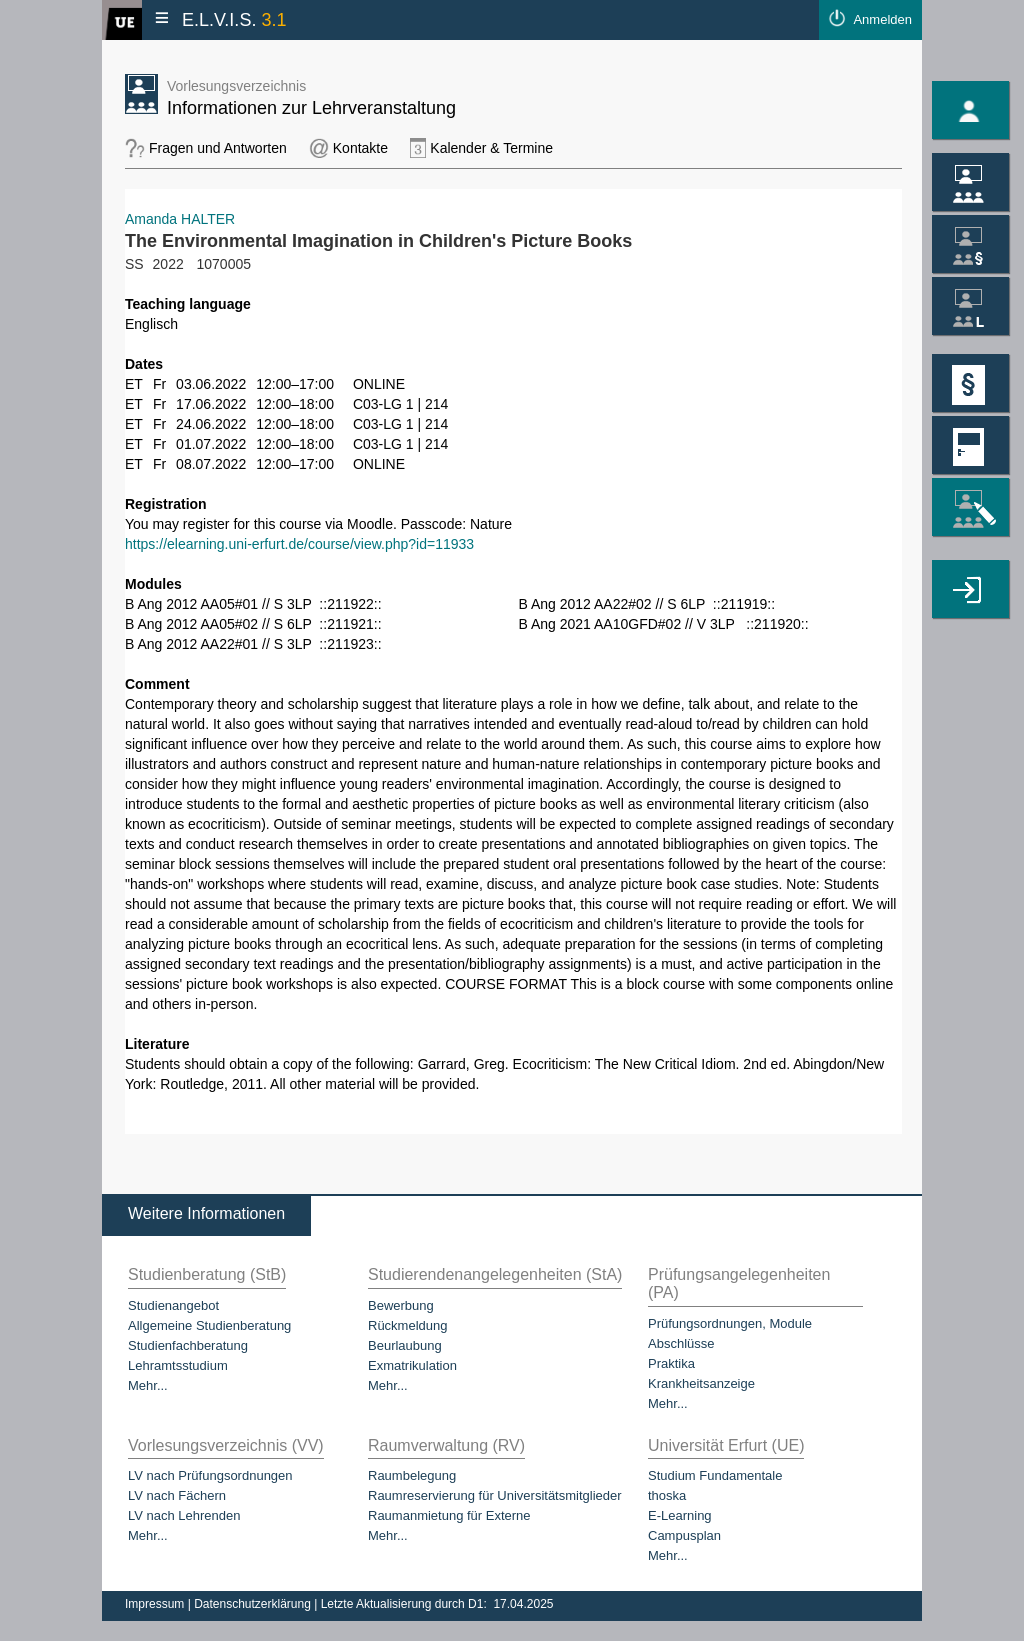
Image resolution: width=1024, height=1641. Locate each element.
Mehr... (148, 1385)
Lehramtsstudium (178, 1365)
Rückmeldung (408, 1325)
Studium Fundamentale (715, 1475)
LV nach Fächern (177, 1495)
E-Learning (680, 1515)
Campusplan (684, 1535)
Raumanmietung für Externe (449, 1515)
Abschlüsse (681, 1343)
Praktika (671, 1363)
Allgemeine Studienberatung (209, 1325)
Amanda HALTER (180, 219)
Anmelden (882, 19)
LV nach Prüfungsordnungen (210, 1475)
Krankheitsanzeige (701, 1383)
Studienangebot (173, 1305)
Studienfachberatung (188, 1345)
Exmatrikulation (412, 1365)
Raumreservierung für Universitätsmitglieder (495, 1495)
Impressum (156, 1604)
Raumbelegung (412, 1475)
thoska (667, 1495)
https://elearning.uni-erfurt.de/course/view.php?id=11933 (299, 544)
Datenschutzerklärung (254, 1604)
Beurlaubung (405, 1345)
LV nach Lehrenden (184, 1515)
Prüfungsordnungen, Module (730, 1323)
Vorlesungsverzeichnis (236, 86)
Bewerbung (401, 1305)
